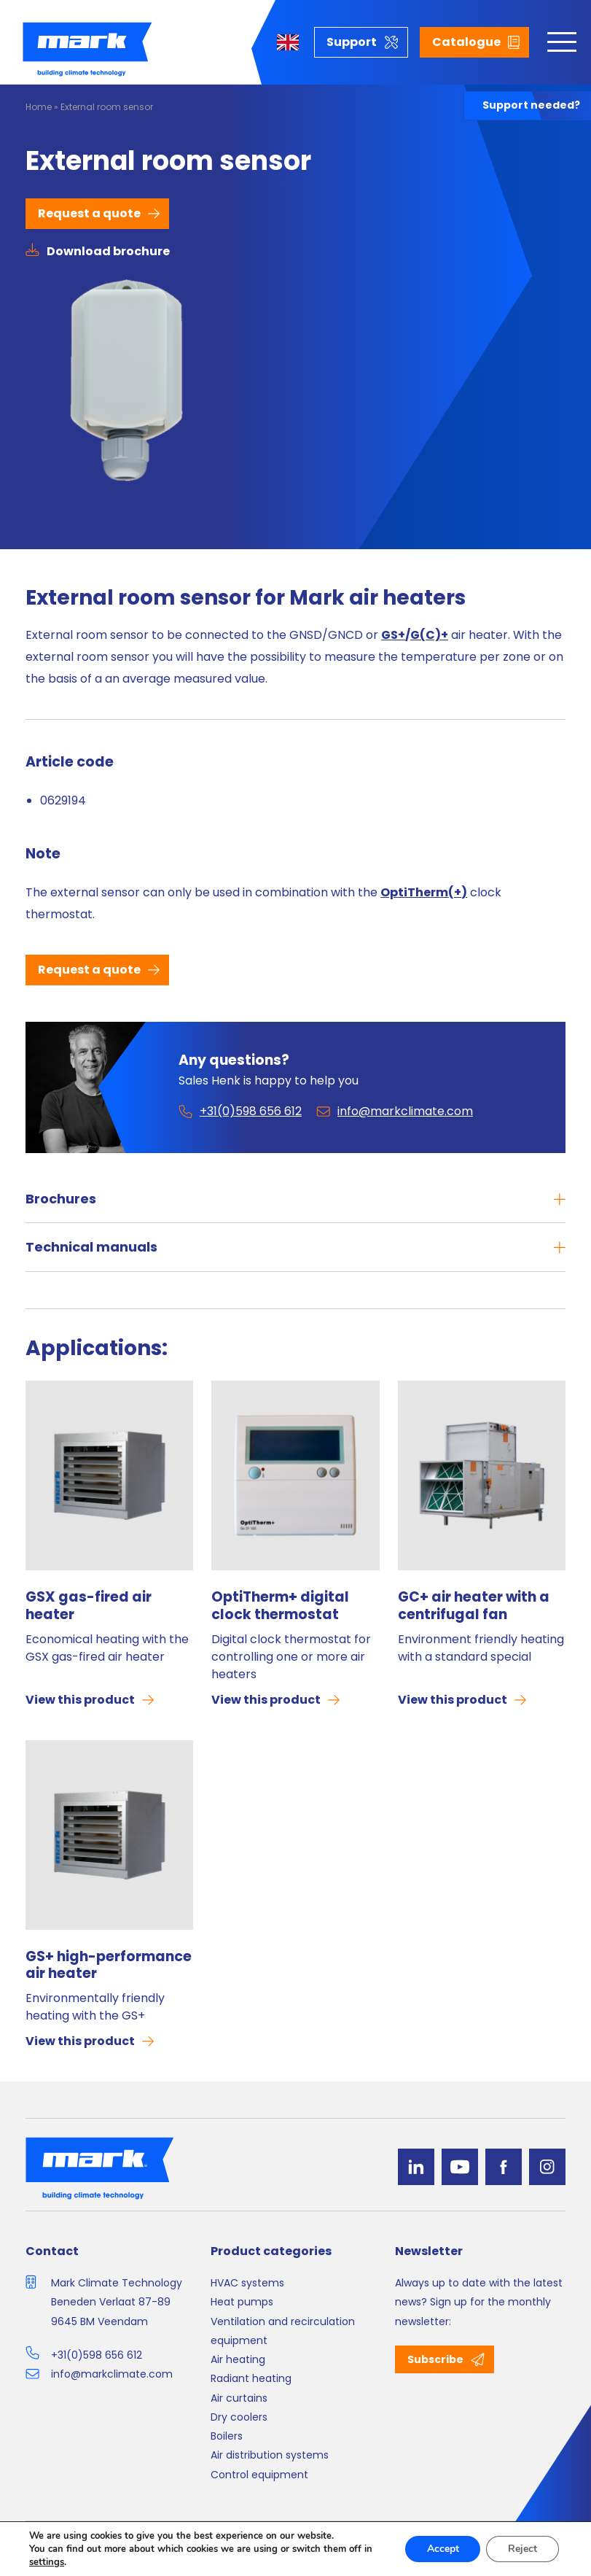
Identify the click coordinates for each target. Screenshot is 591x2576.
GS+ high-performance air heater (109, 1965)
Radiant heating (251, 2378)
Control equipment (259, 2474)
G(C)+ (429, 634)
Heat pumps (242, 2301)
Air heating (238, 2359)
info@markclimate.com (112, 2374)
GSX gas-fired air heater (89, 1605)
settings (46, 2562)
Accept (442, 2549)
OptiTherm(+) (423, 892)
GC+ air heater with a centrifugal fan (473, 1605)
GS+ (393, 634)
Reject (522, 2549)
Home (39, 107)
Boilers (227, 2436)
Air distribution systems (270, 2455)
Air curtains (239, 2398)
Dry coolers (239, 2417)
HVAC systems (247, 2283)
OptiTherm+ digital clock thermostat (280, 1605)
